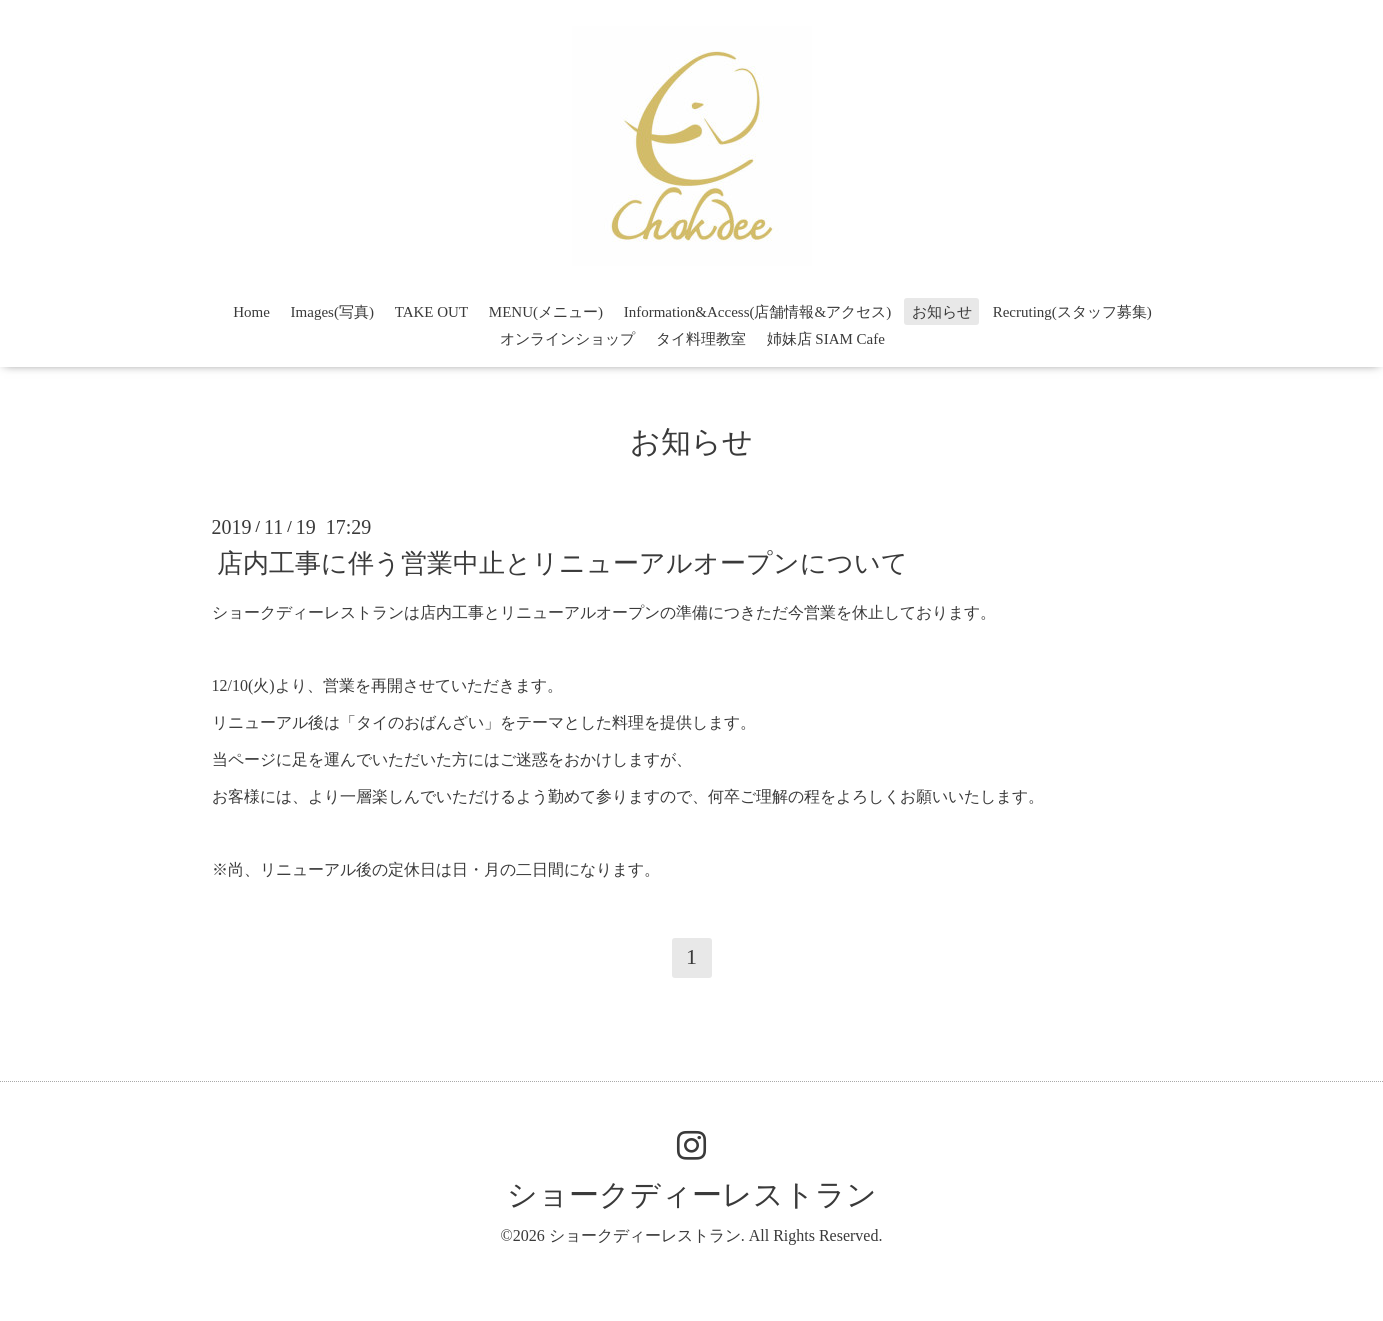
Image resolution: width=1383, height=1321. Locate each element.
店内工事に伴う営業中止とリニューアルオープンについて (562, 562)
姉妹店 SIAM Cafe (826, 339)
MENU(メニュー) (546, 312)
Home (251, 312)
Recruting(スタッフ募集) (1072, 312)
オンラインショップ (567, 339)
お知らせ (942, 312)
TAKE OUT (431, 312)
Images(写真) (332, 312)
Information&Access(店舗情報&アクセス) (757, 312)
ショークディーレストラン (692, 1194)
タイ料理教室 (701, 339)
